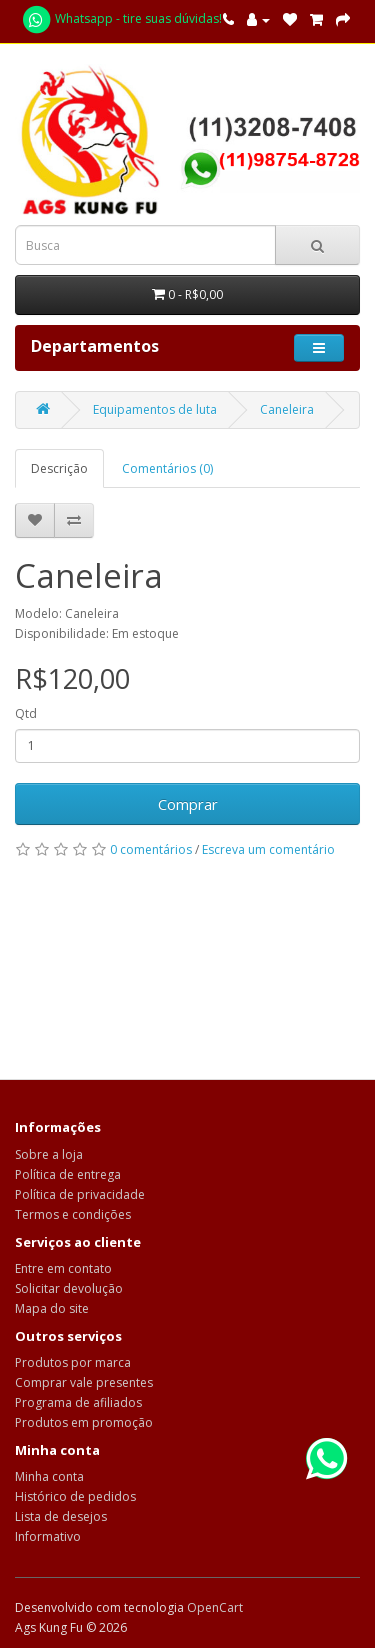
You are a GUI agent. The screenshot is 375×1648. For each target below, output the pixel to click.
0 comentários (151, 849)
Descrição (59, 468)
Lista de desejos (61, 1516)
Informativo (48, 1536)
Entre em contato (63, 1268)
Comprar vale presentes (84, 1382)
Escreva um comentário (268, 849)
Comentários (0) (167, 468)
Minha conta (49, 1476)
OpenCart (215, 1607)
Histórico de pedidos (75, 1496)
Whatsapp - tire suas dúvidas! (121, 18)
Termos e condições (73, 1214)
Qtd (26, 713)
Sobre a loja (49, 1154)
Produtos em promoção (84, 1422)
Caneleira (287, 409)
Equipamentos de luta (155, 409)
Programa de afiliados (78, 1402)
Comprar (188, 804)
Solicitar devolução (69, 1288)
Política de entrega (68, 1174)
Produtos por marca (73, 1362)
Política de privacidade (80, 1194)
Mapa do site (52, 1308)
